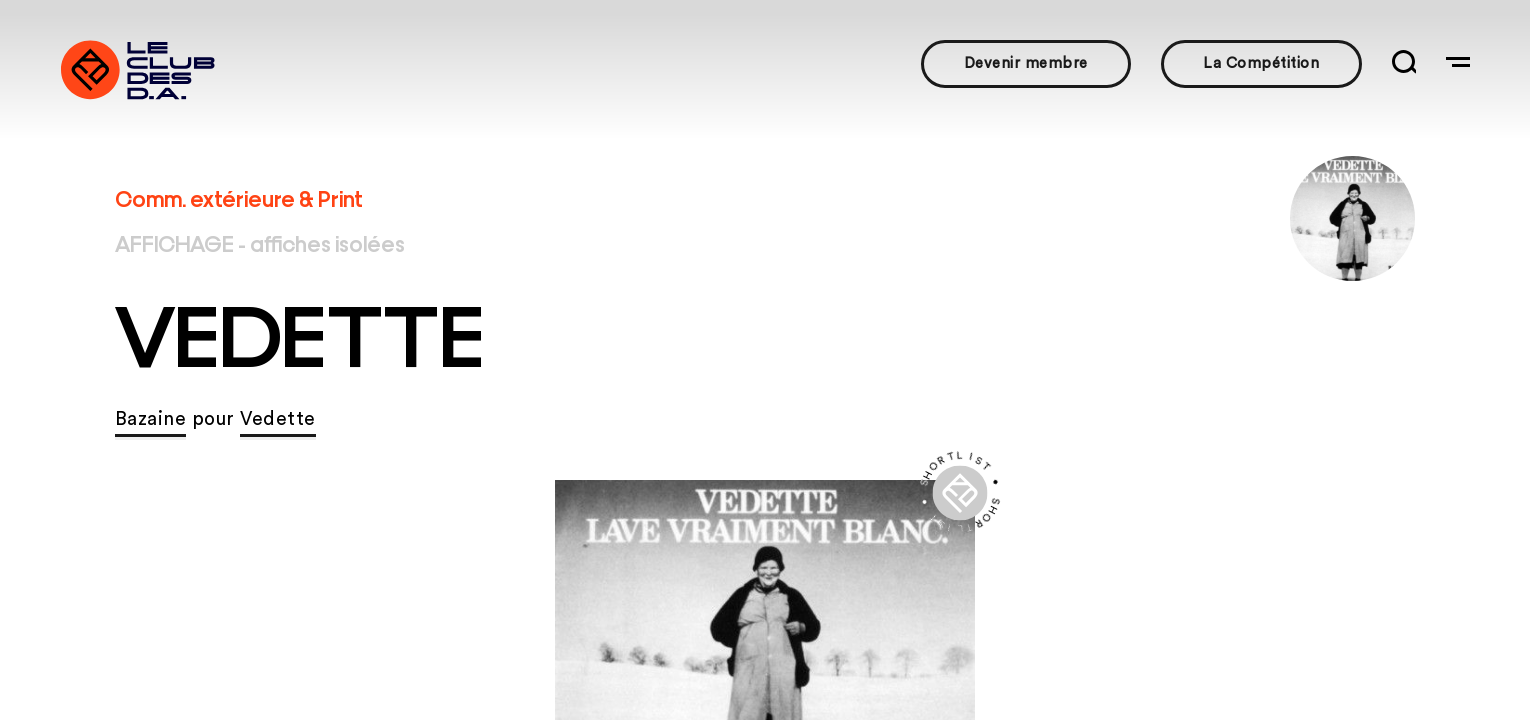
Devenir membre (1026, 63)
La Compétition (1261, 63)
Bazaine (151, 419)
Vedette (278, 419)
